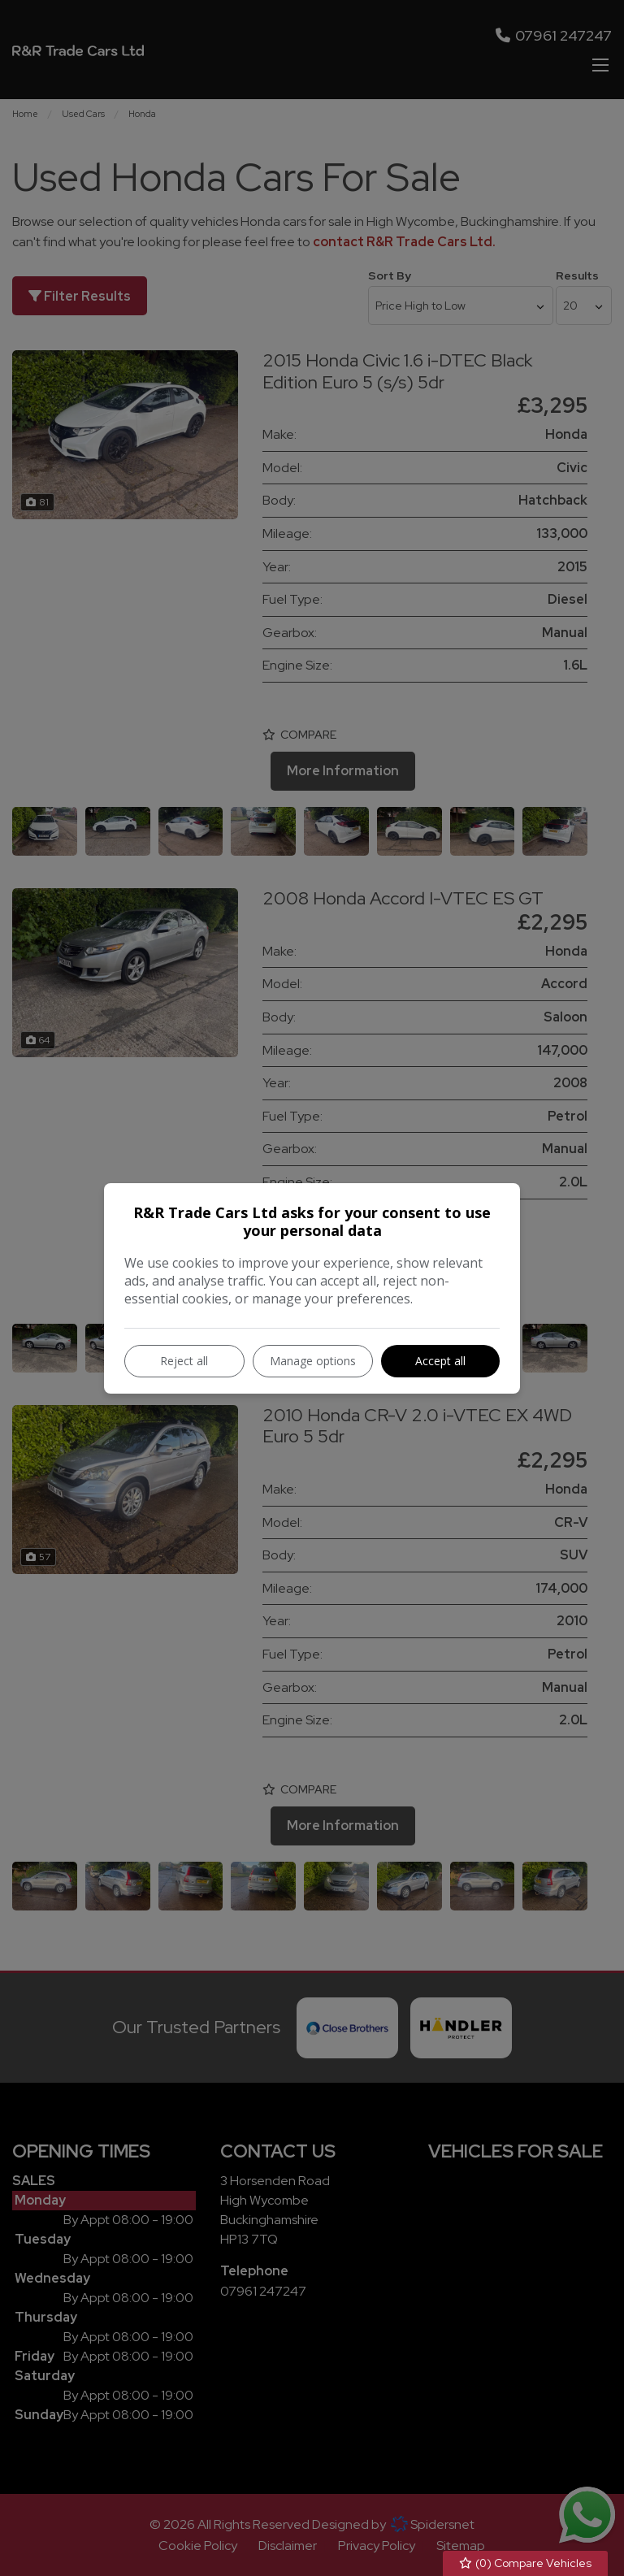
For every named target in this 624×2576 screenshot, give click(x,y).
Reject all (184, 1360)
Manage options (313, 1360)
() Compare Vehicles (525, 2563)
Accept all (440, 1360)
